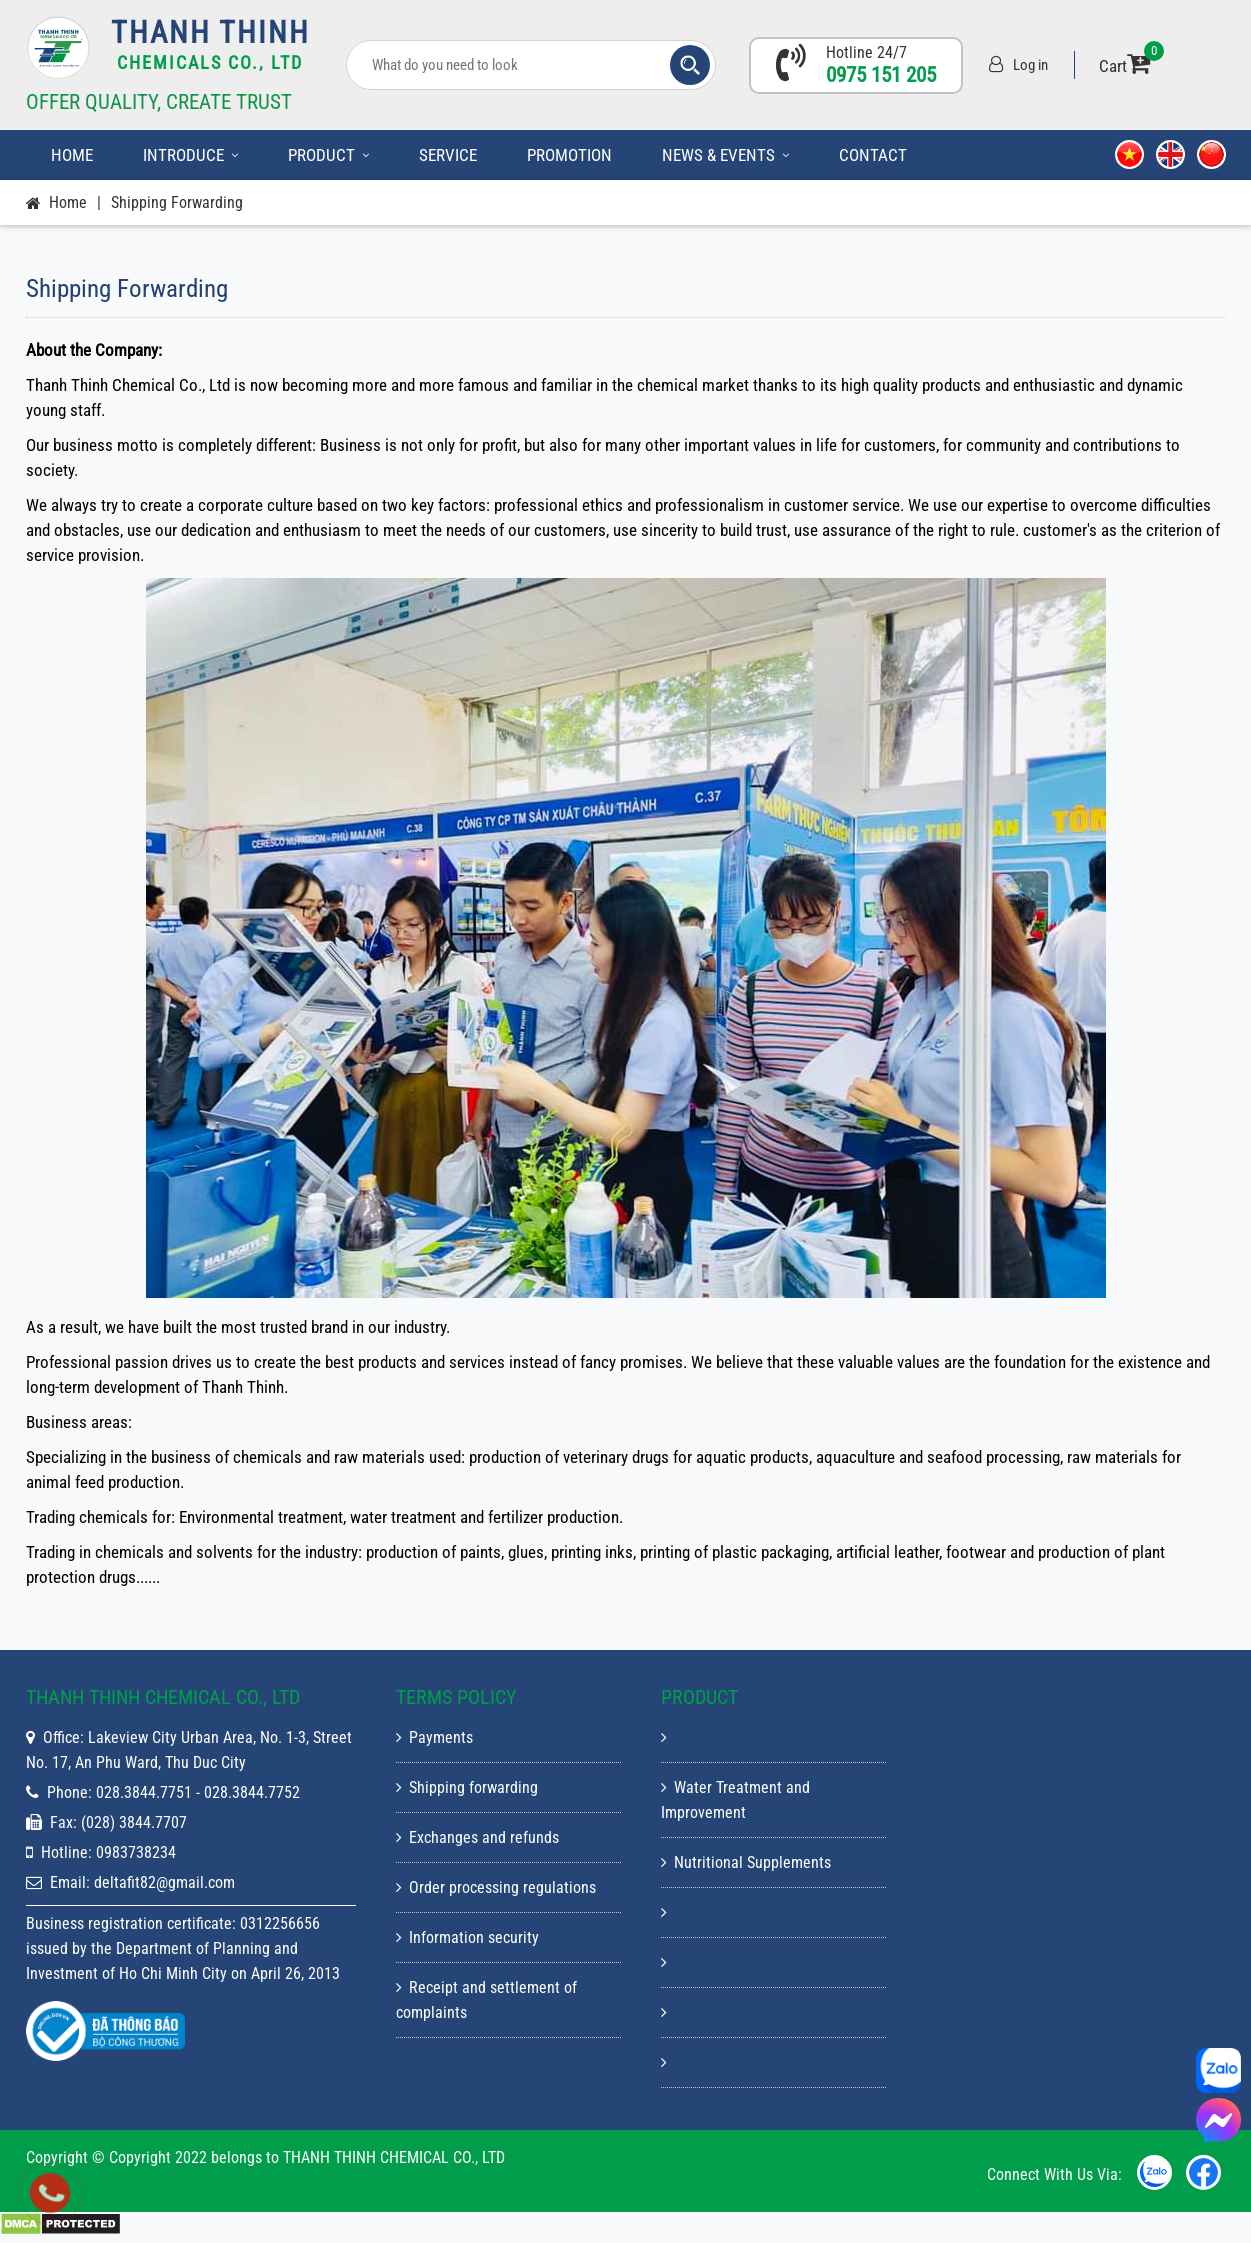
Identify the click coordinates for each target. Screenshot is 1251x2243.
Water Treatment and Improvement (735, 1800)
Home (72, 155)
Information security (467, 1937)
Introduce (190, 155)
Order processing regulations (496, 1887)
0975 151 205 (881, 75)
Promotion (569, 155)
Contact (873, 155)
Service (448, 155)
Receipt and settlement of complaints (486, 2000)
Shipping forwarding (177, 202)
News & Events (725, 155)
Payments (434, 1737)
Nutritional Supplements (746, 1862)
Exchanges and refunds (477, 1837)
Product (328, 155)
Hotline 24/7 (866, 52)
